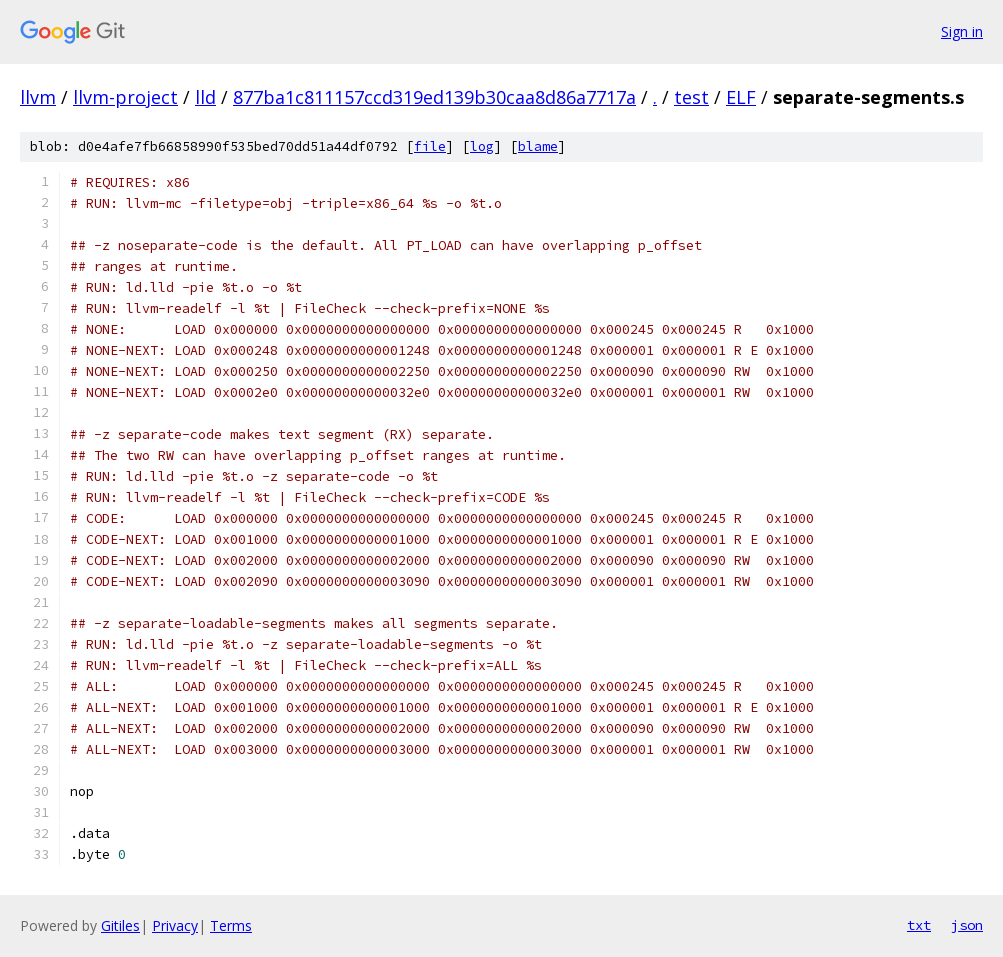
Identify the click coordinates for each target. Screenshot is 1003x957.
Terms (231, 925)
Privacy (175, 925)
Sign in (962, 31)
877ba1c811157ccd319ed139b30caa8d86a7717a (434, 97)
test (691, 97)
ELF (741, 97)
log (482, 146)
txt (919, 925)
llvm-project (125, 97)
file (430, 146)
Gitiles (120, 925)
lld (205, 97)
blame (538, 146)
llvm (38, 97)
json (967, 925)
